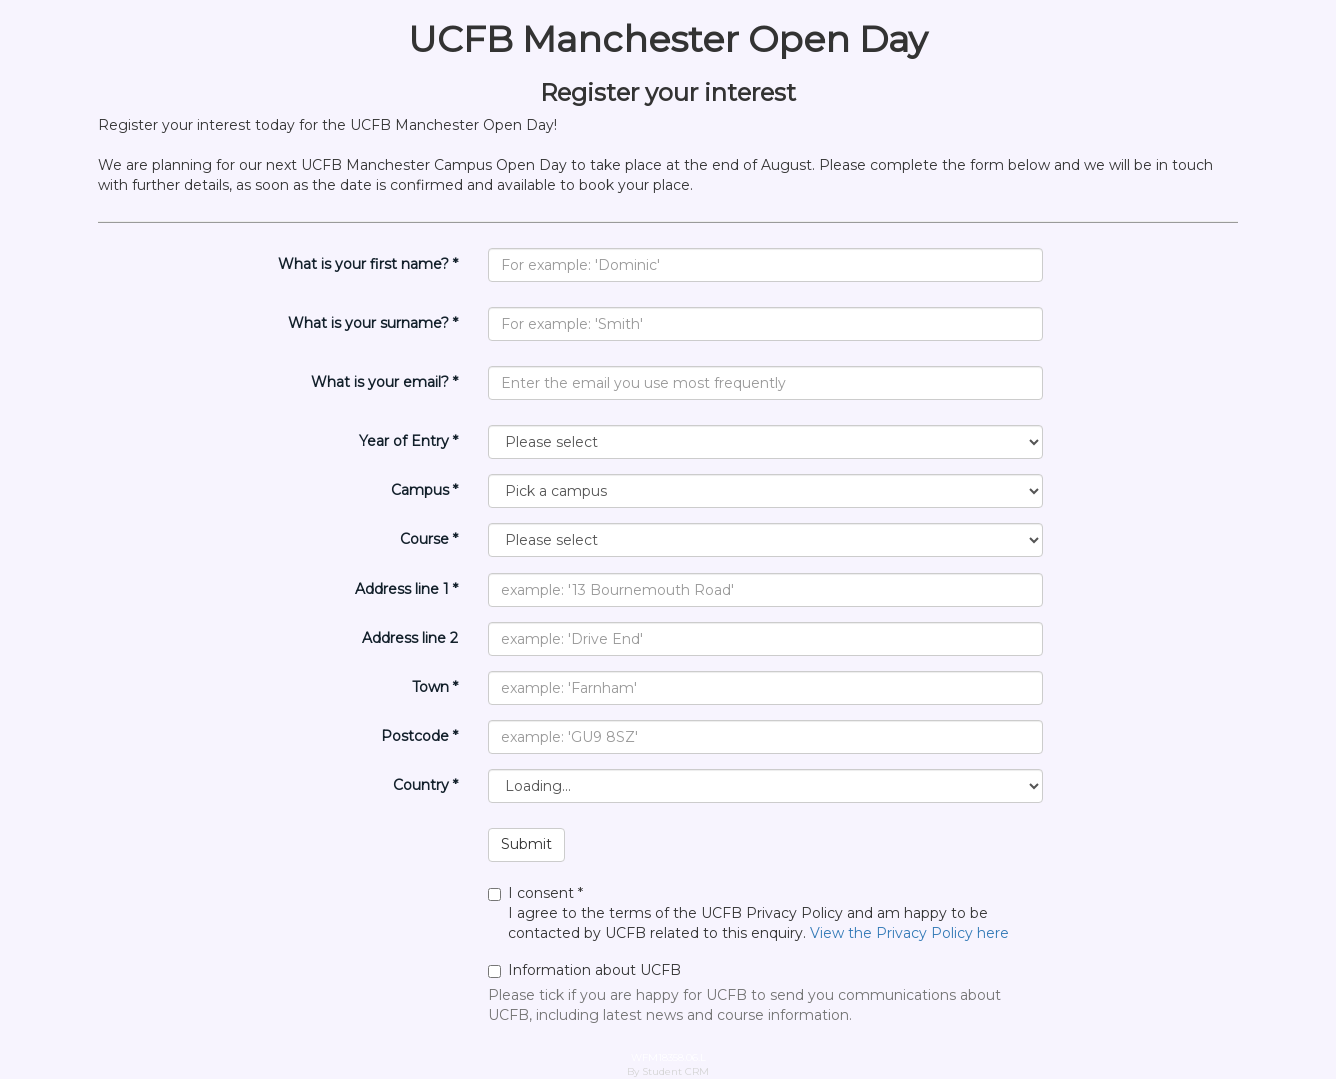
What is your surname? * (373, 323)
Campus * (424, 490)
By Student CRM (668, 1071)
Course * (429, 539)
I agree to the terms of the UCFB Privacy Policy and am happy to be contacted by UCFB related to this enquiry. (765, 913)
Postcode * (419, 736)
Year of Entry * (408, 441)
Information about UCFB (584, 970)
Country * (425, 785)
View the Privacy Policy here (909, 933)
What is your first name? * (368, 264)
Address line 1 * (406, 589)
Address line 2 (410, 638)
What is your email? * (384, 382)
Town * (435, 687)
